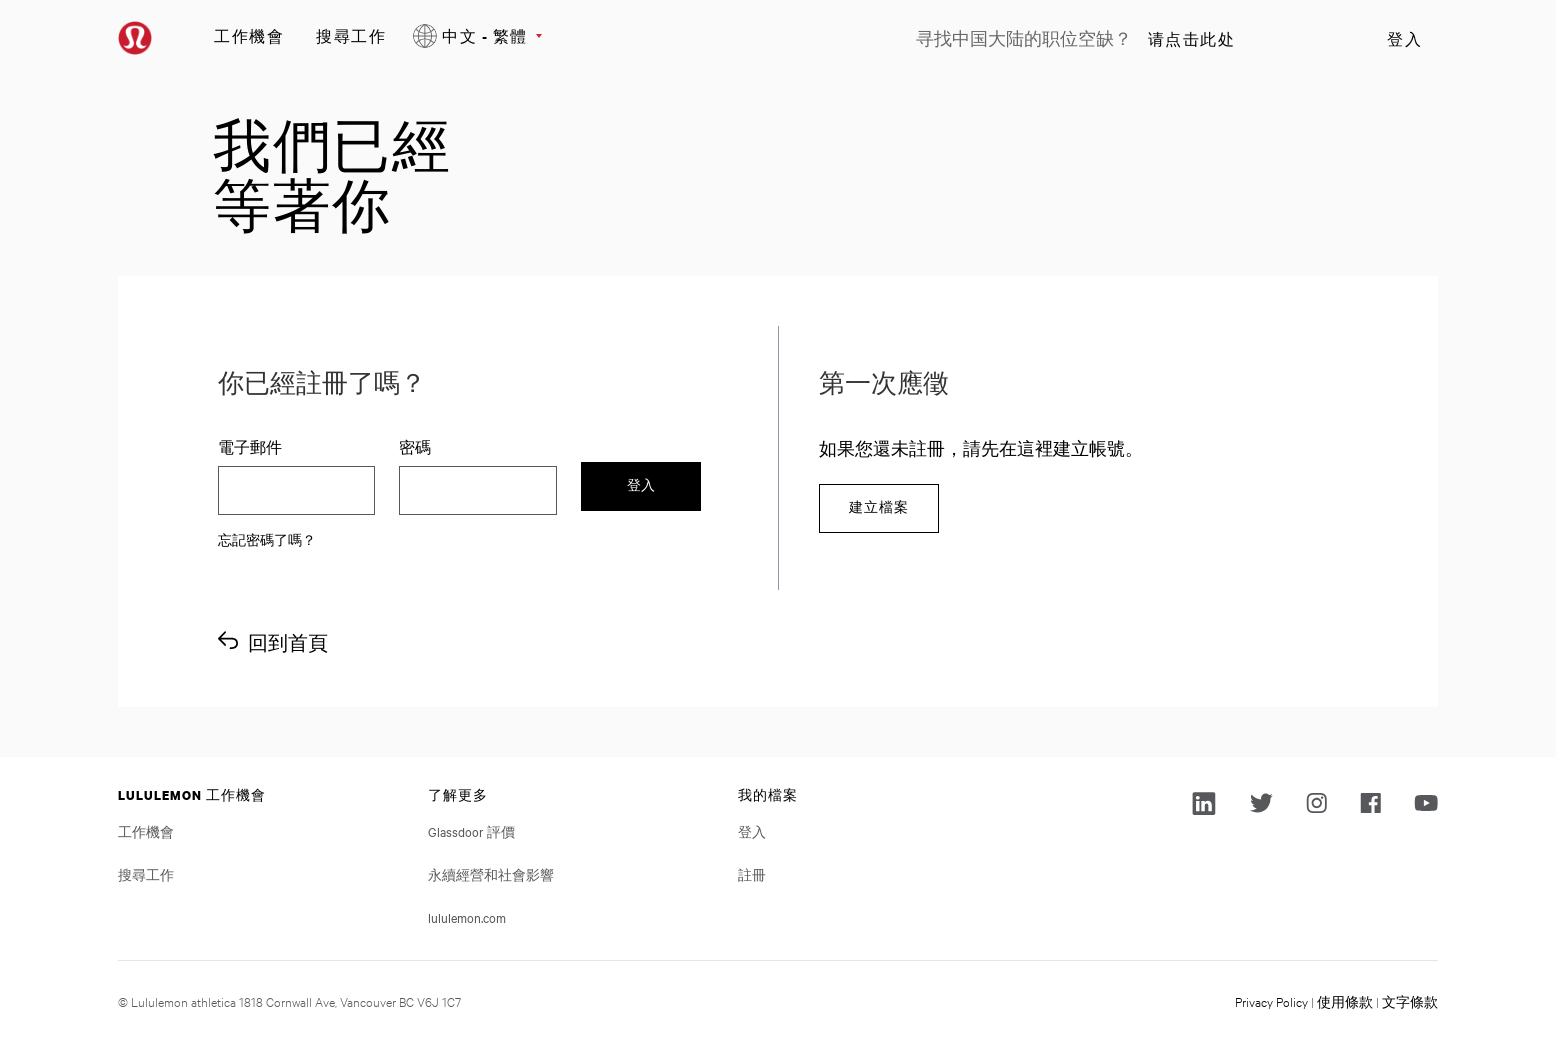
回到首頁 (288, 642)
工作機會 (249, 35)
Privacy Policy (1271, 1001)
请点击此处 (1192, 39)
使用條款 (1345, 1001)
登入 (1404, 39)
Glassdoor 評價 (471, 831)
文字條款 (1410, 1001)
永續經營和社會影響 (491, 874)
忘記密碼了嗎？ (267, 539)
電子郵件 (250, 447)
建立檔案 (879, 507)
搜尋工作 (351, 35)
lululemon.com (467, 917)
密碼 (415, 447)
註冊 (752, 874)
